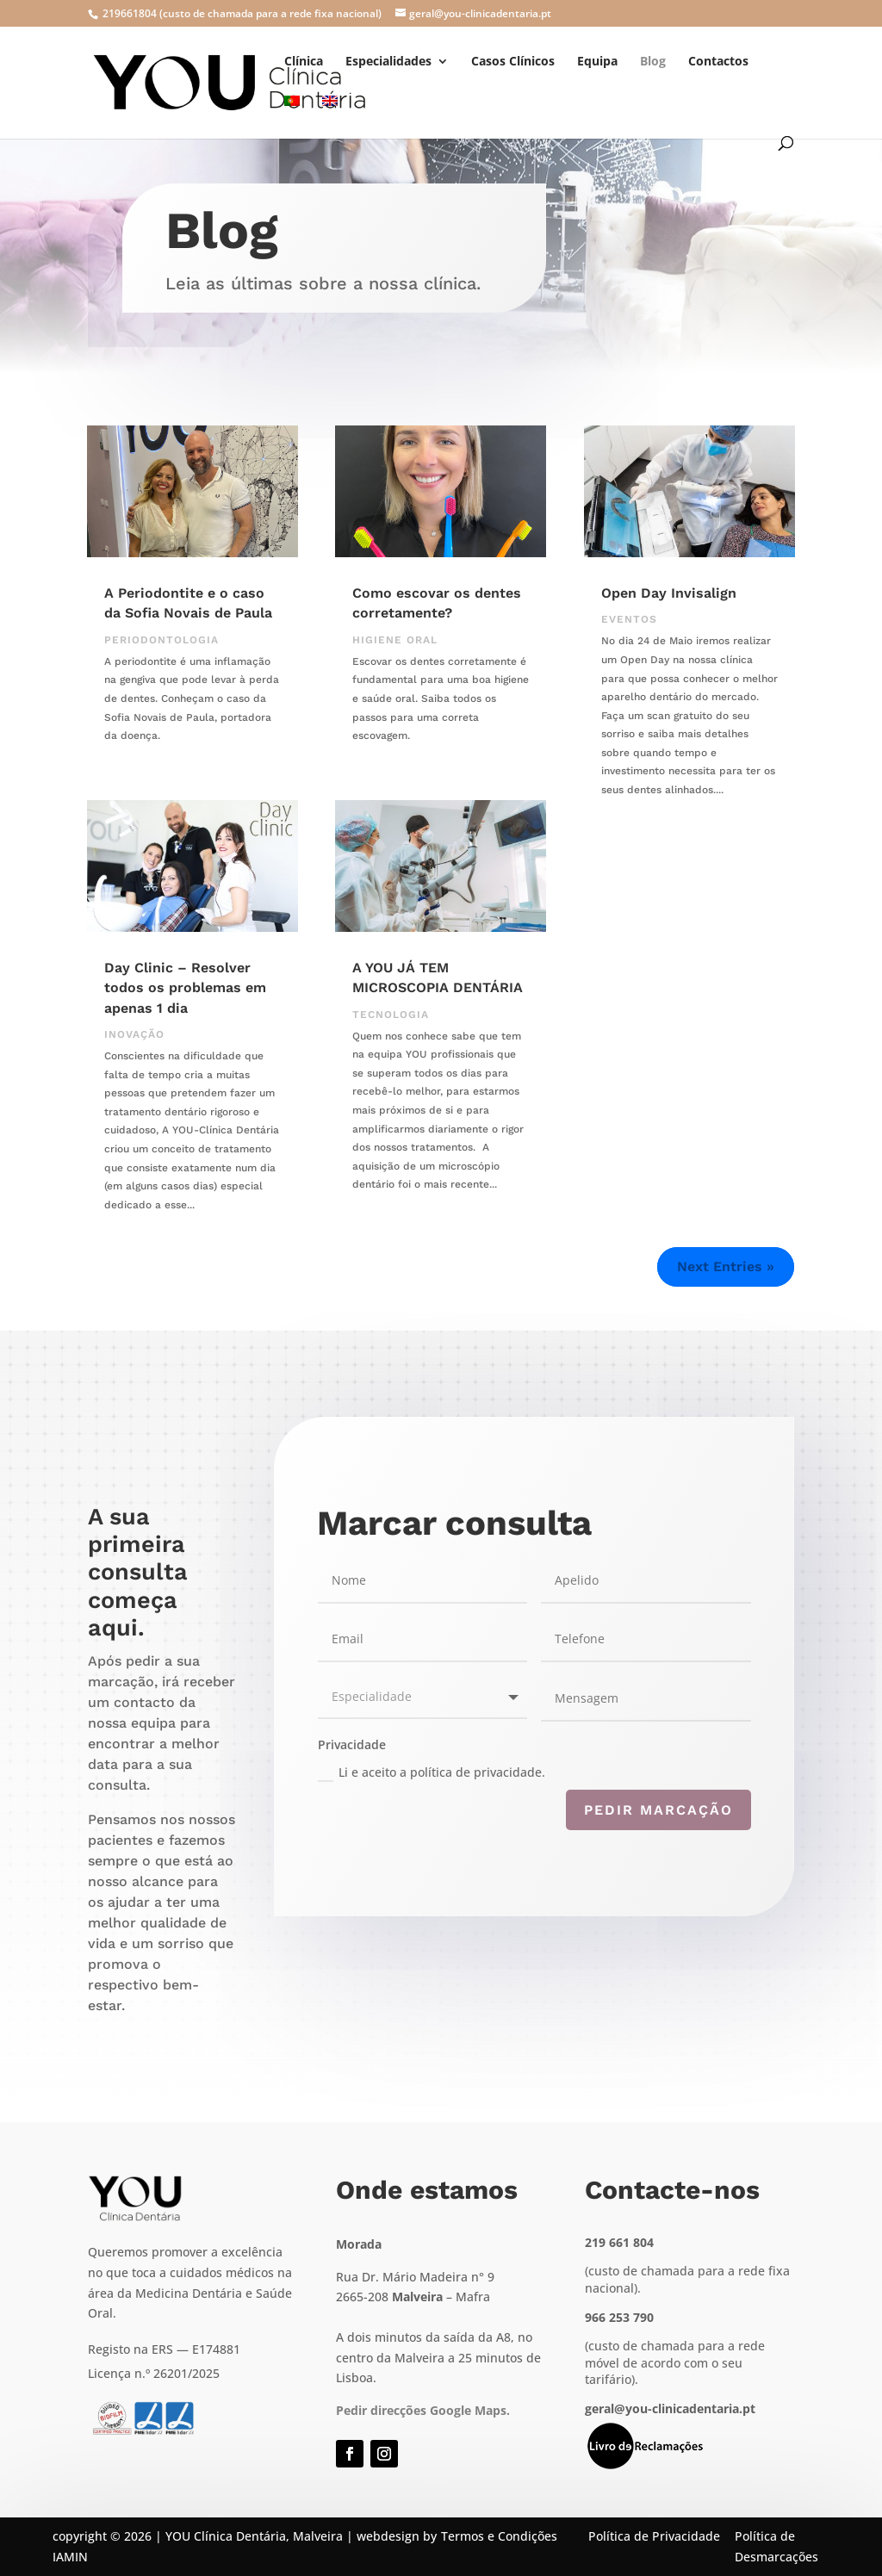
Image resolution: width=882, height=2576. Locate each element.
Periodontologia (161, 640)
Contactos (718, 62)
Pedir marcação (658, 1810)
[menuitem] (292, 116)
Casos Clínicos (513, 62)
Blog (653, 62)
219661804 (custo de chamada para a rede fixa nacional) (241, 13)
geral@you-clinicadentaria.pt (670, 2408)
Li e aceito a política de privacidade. (431, 1772)
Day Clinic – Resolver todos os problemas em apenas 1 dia (185, 987)
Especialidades (388, 62)
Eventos (629, 619)
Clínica (303, 62)
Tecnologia (390, 1015)
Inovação (134, 1034)
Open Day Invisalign (668, 593)
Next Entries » (725, 1266)
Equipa (597, 62)
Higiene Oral (395, 640)
